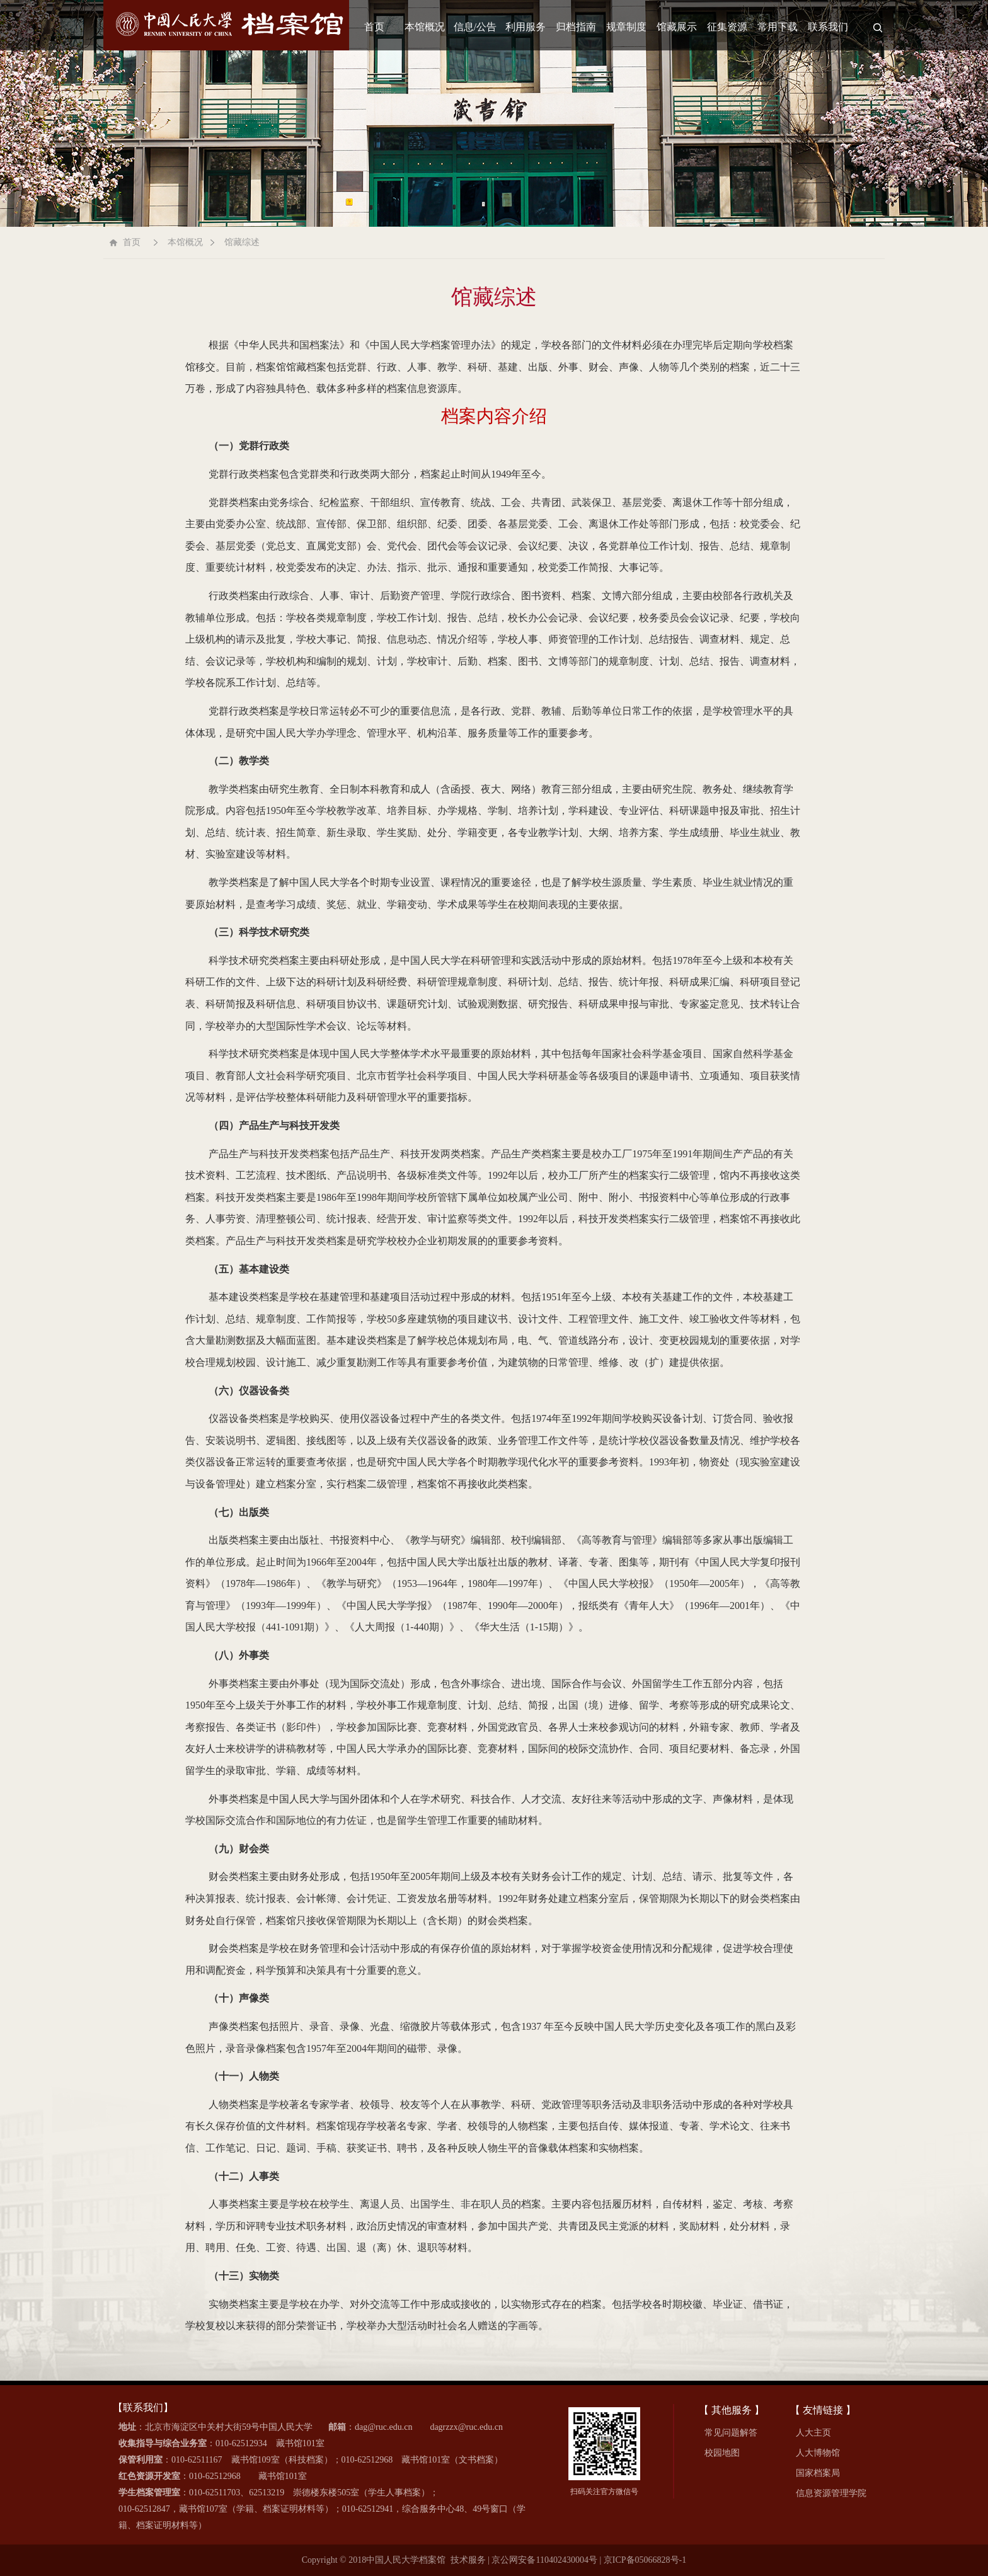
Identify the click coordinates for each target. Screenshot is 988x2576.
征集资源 (727, 26)
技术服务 (468, 2560)
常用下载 (777, 26)
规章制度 (626, 26)
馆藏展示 (677, 26)
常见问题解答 (730, 2432)
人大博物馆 (818, 2453)
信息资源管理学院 (831, 2493)
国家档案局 (818, 2473)
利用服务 (525, 26)
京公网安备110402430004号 (544, 2560)
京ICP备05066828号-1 (645, 2560)
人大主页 (813, 2432)
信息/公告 (475, 26)
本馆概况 (425, 26)
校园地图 (722, 2453)
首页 (374, 26)
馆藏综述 (242, 242)
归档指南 (576, 26)
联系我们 (828, 26)
